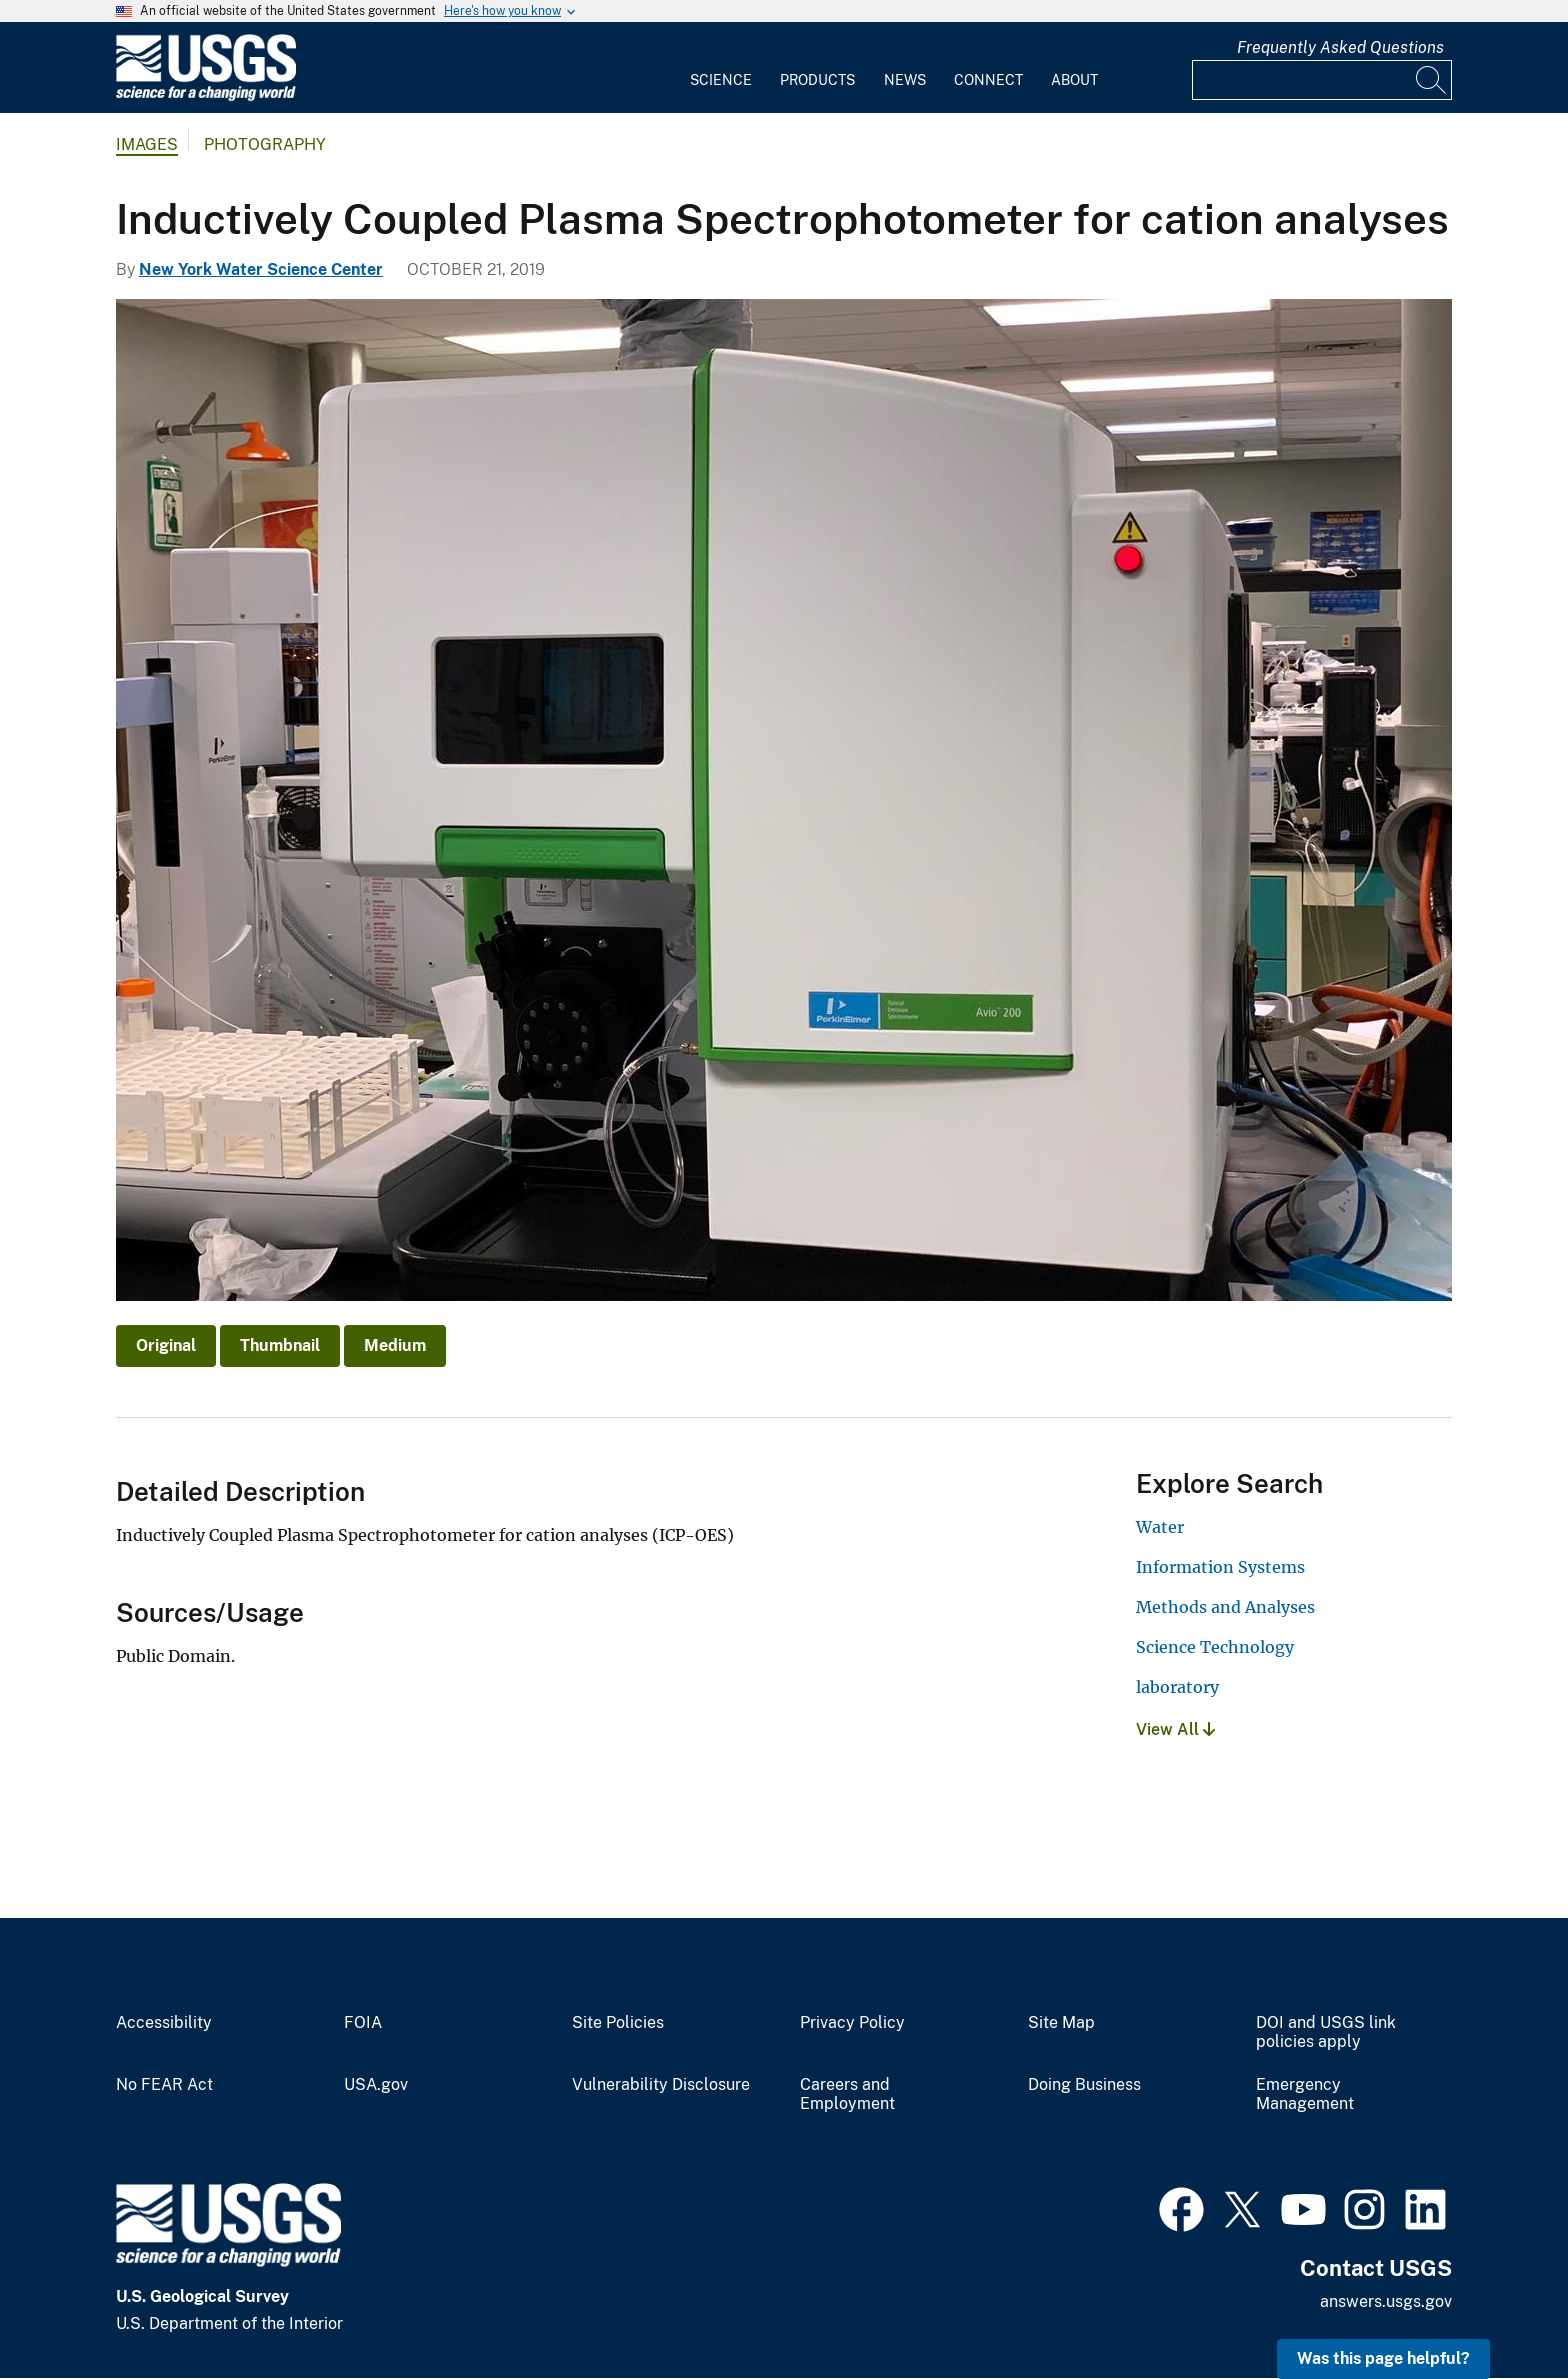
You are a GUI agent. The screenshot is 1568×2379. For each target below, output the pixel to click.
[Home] (206, 96)
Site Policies (618, 2023)
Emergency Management (1305, 2094)
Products (817, 80)
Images (147, 144)
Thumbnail (280, 1345)
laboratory (1177, 1687)
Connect (988, 80)
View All (1175, 1729)
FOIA (363, 2023)
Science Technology (1215, 1647)
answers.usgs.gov (1386, 2301)
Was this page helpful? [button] (1383, 2358)
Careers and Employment (847, 2094)
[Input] (1322, 80)
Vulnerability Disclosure (661, 2085)
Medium (395, 1345)
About (1074, 80)
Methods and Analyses (1225, 1607)
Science (721, 80)
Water (1160, 1527)
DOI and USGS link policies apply (1326, 2032)
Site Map (1061, 2023)
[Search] (1432, 80)
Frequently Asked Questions (1340, 47)
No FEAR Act (164, 2085)
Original (166, 1345)
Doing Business (1084, 2085)
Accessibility (164, 2023)
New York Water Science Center (261, 269)
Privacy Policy (852, 2023)
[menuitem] (721, 68)
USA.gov (376, 2085)
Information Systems (1220, 1567)
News (905, 80)
